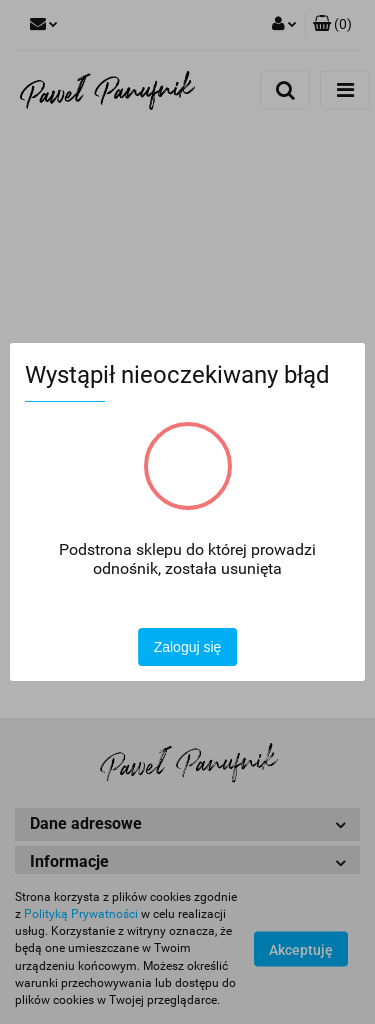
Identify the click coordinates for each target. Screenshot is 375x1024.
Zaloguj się (188, 647)
